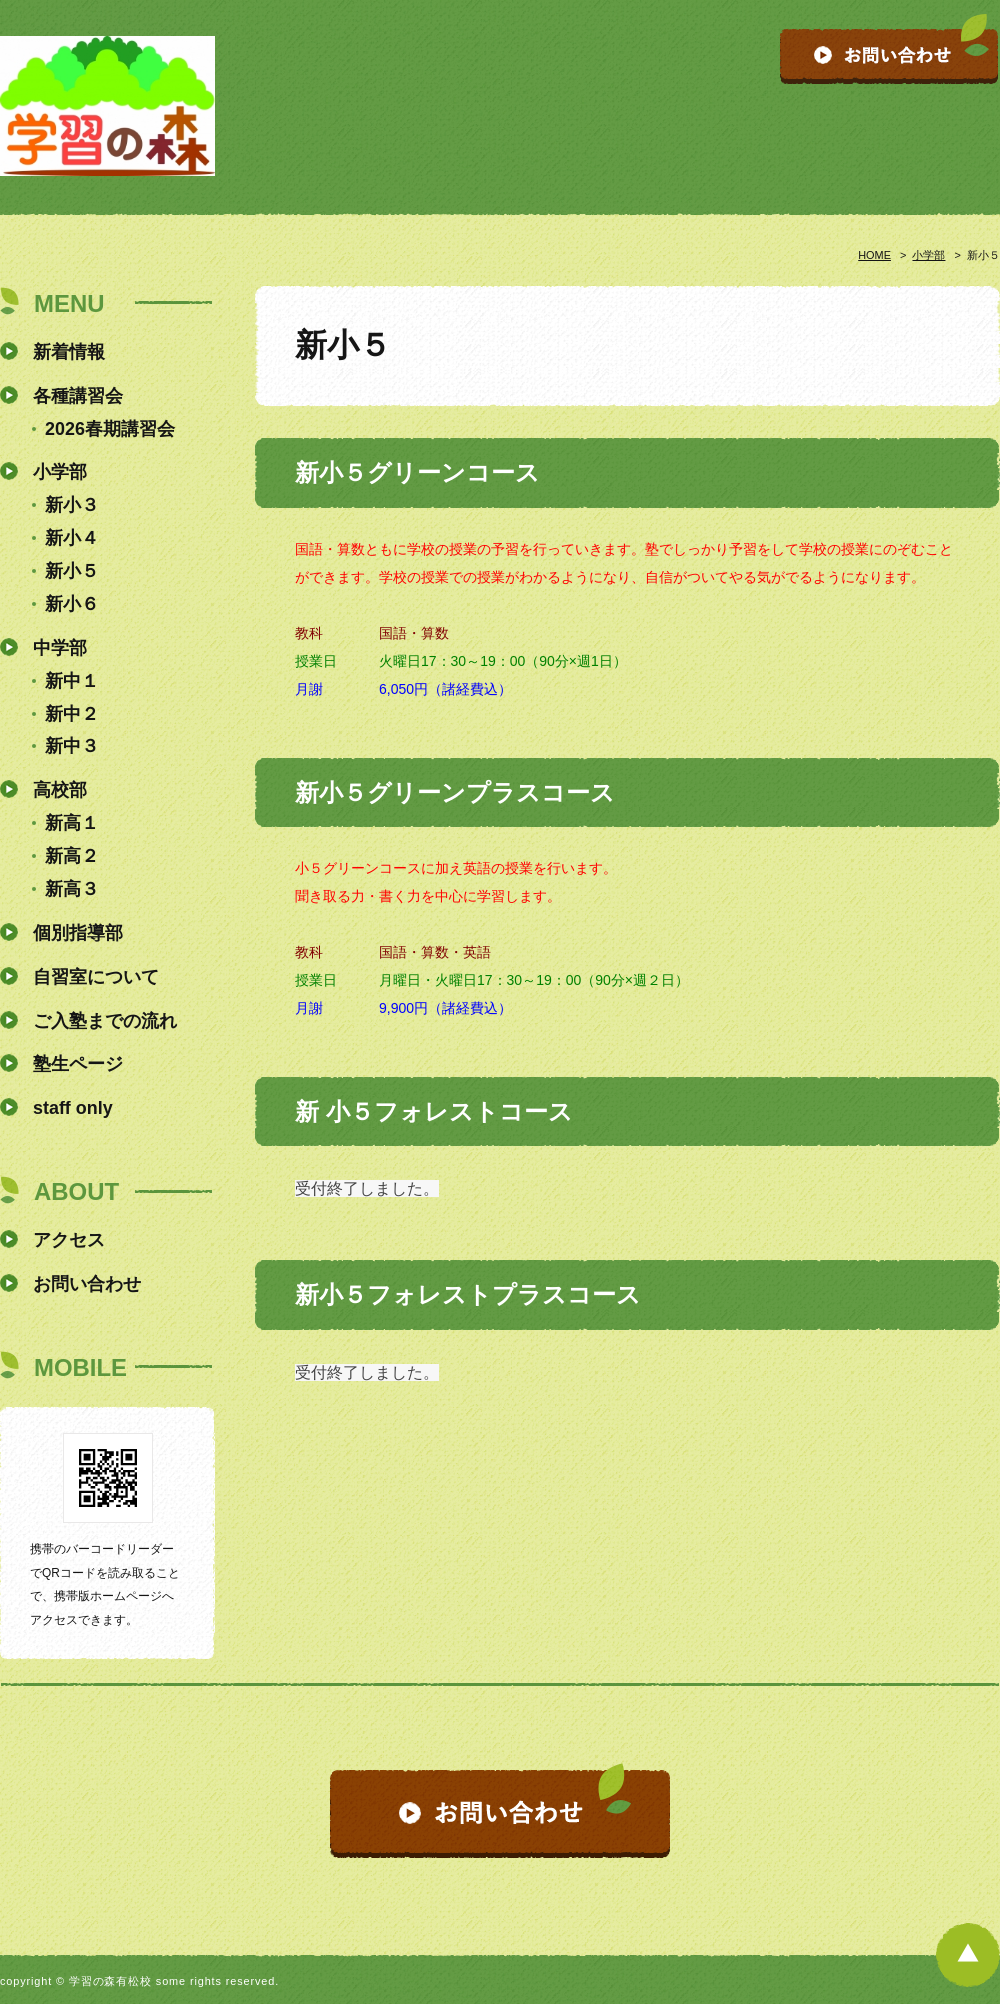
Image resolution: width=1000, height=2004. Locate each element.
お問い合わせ (87, 1284)
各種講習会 (78, 396)
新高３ (72, 889)
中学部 (60, 648)
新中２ (72, 714)
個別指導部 (78, 933)
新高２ (72, 856)
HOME (874, 255)
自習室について (96, 977)
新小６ (72, 604)
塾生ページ (78, 1064)
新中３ (72, 746)
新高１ (72, 823)
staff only (73, 1108)
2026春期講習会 (110, 429)
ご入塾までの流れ (105, 1021)
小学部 (928, 255)
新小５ (72, 571)
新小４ (72, 538)
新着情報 (69, 352)
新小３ (72, 505)
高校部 (60, 790)
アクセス (69, 1240)
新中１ (72, 681)
